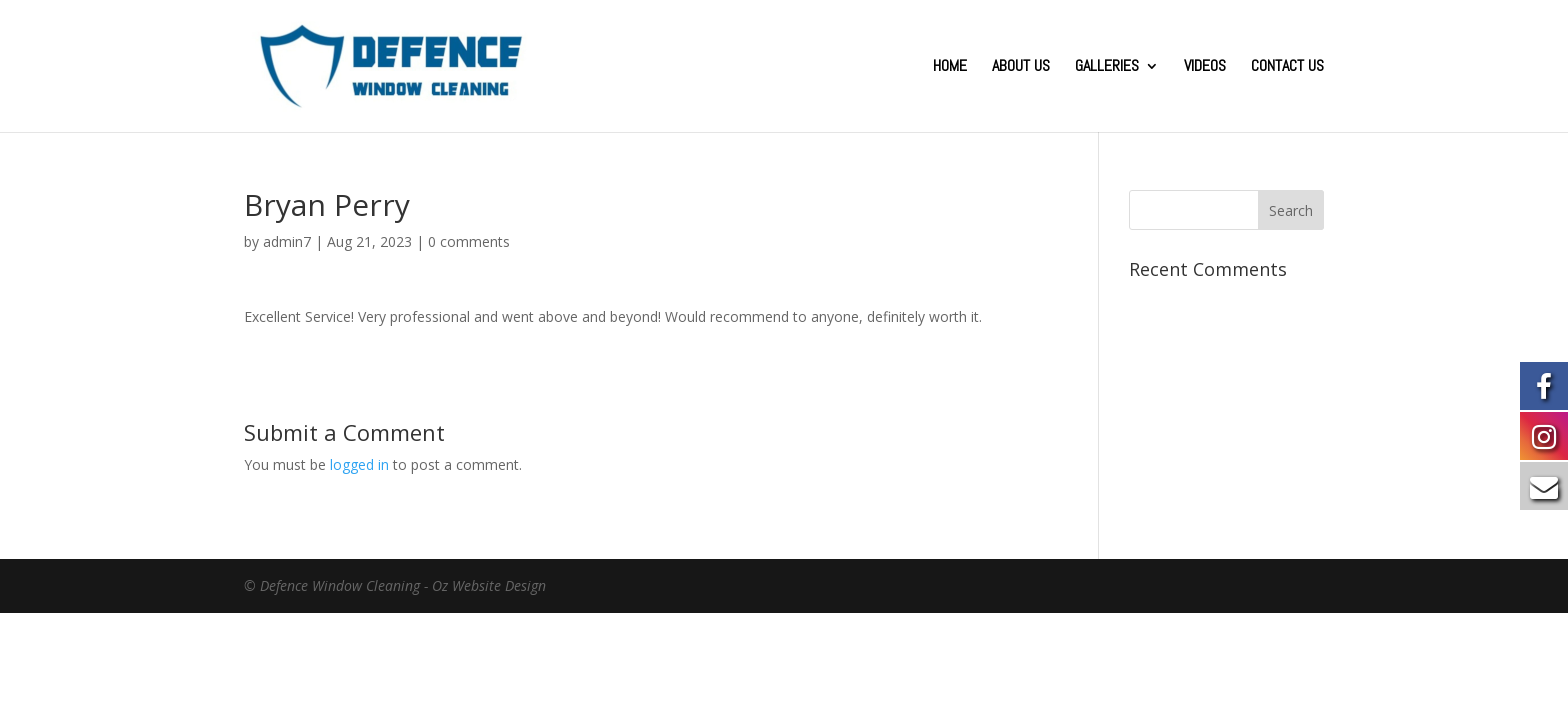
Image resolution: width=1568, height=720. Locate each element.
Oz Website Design (489, 585)
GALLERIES (1107, 67)
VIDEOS (1205, 67)
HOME (950, 67)
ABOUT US (1021, 67)
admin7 (287, 241)
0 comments (469, 241)
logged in (359, 464)
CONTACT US (1287, 67)
